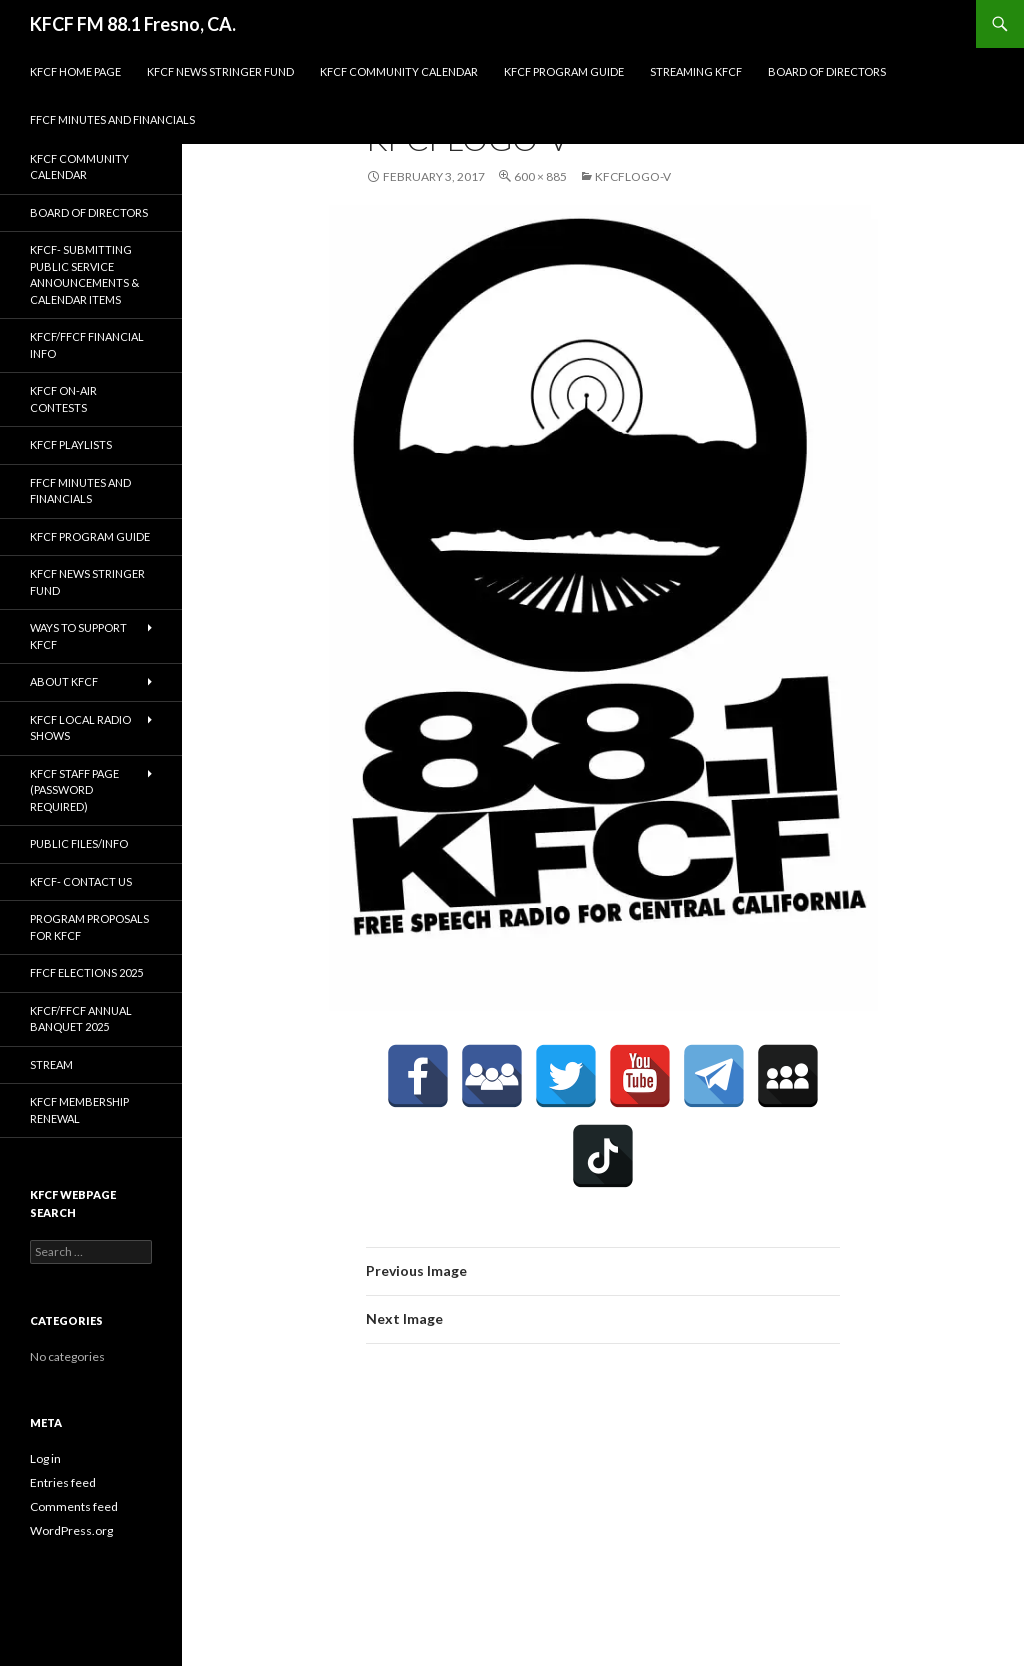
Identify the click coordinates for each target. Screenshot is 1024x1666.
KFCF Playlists (71, 444)
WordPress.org (71, 1530)
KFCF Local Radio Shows (80, 728)
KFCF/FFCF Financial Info (87, 345)
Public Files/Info (79, 843)
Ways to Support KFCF (78, 636)
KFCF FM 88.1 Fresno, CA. (133, 24)
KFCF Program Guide (564, 71)
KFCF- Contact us (81, 881)
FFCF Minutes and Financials (112, 119)
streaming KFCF (696, 71)
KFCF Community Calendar (399, 71)
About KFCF (64, 681)
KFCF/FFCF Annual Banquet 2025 (81, 1019)
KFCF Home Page (75, 71)
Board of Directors (827, 71)
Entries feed (63, 1482)
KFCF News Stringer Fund (220, 71)
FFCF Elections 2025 (86, 972)
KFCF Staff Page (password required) (74, 790)
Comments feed (74, 1506)
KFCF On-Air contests (63, 399)
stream (51, 1064)
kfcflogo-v (633, 176)
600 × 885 (540, 176)
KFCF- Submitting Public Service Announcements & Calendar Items (84, 274)
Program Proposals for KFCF (89, 927)
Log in (45, 1458)
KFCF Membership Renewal (79, 1110)
